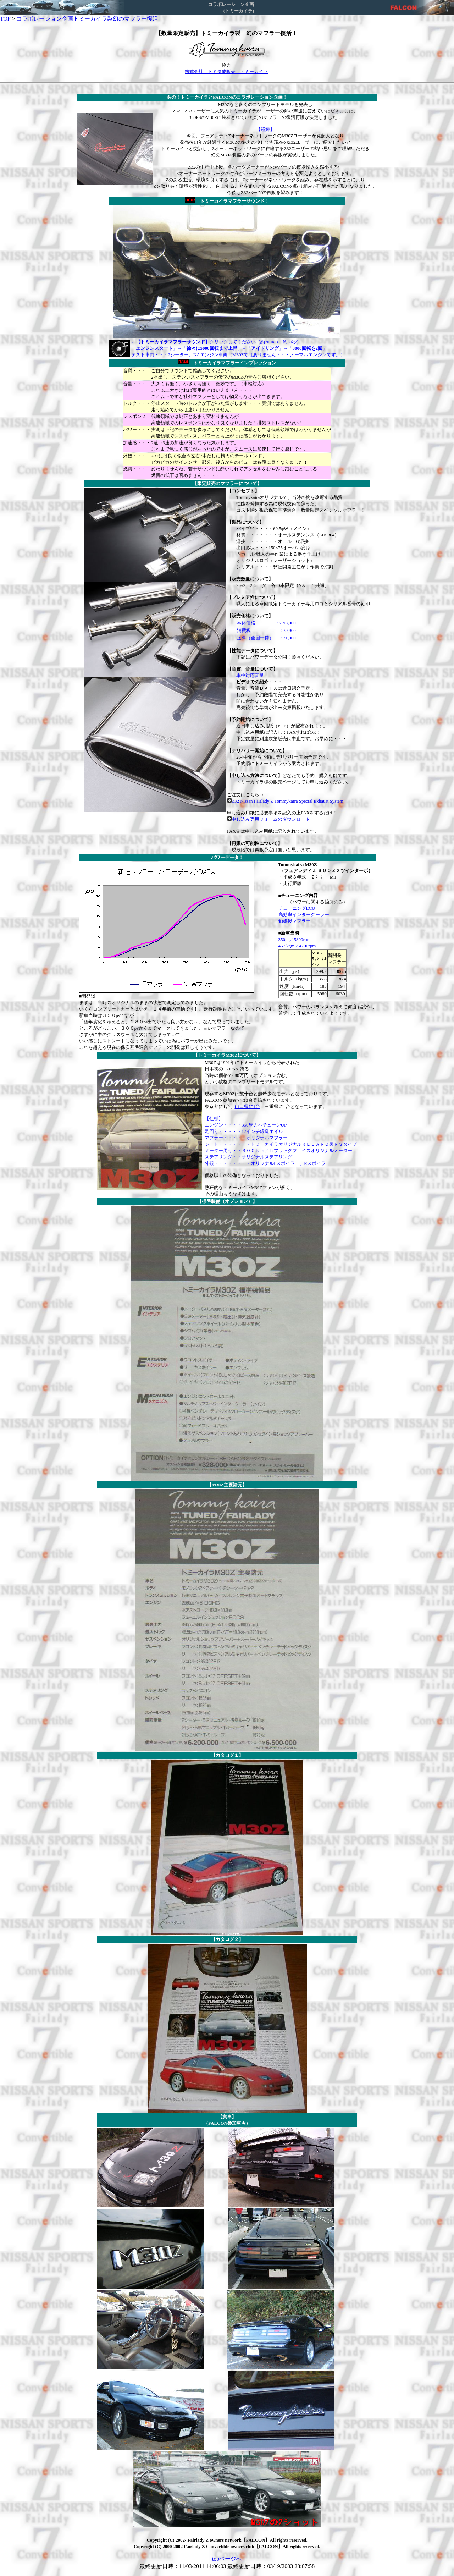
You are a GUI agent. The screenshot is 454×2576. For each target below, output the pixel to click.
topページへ (227, 2559)
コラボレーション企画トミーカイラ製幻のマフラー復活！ (90, 19)
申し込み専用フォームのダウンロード (271, 819)
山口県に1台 (247, 1106)
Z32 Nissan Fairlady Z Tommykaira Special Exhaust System (287, 801)
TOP (5, 19)
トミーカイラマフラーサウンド (172, 342)
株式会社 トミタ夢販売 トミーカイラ (226, 71)
